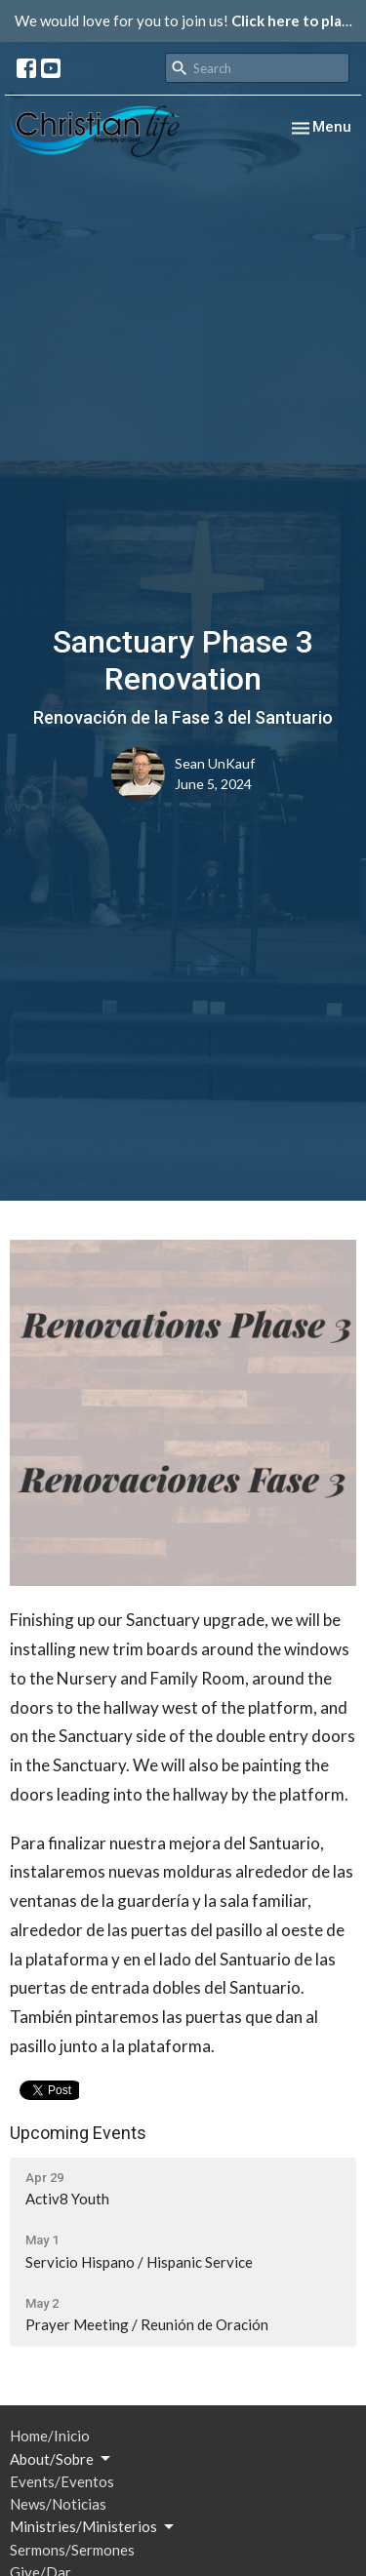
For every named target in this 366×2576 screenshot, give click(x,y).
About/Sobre (61, 2459)
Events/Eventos (62, 2481)
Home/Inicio (50, 2435)
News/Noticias (58, 2504)
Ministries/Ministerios (93, 2527)
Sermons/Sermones (72, 2549)
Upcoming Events (78, 2132)
